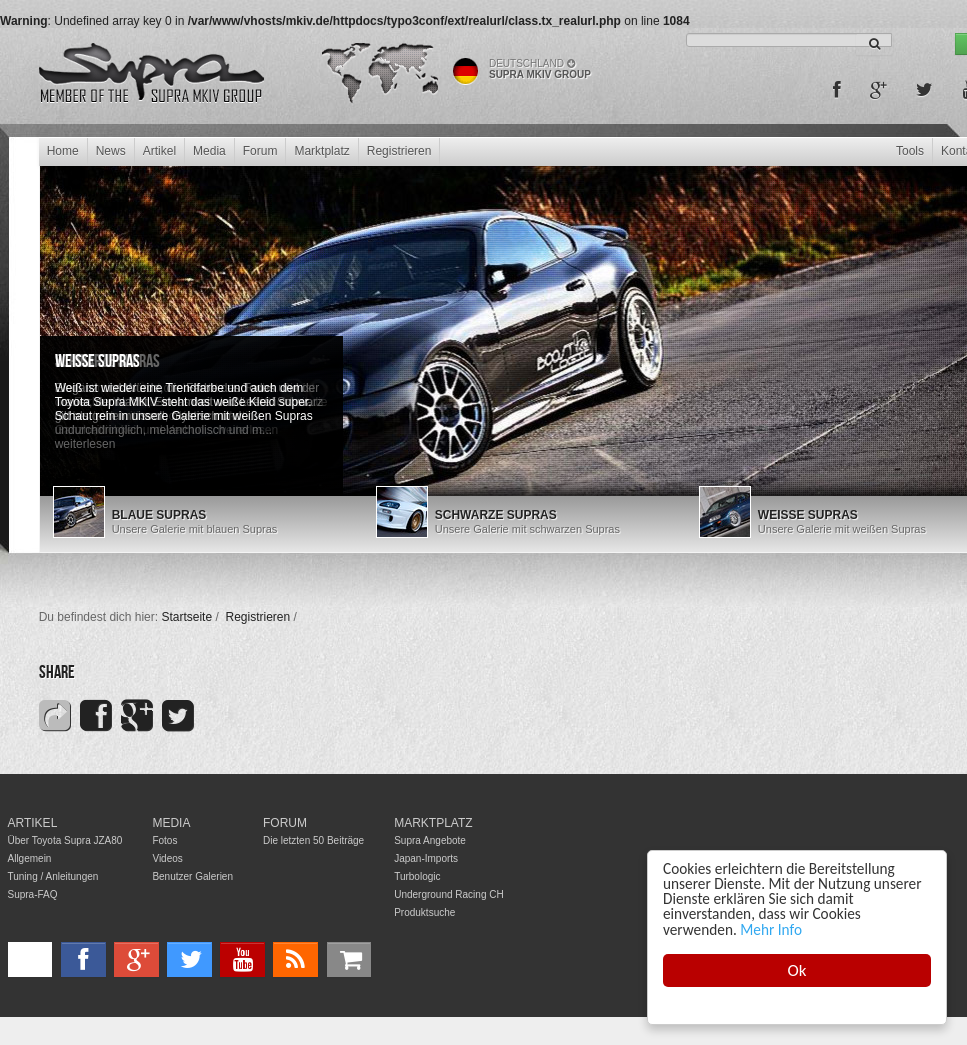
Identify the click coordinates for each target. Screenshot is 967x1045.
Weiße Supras (97, 361)
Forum (260, 151)
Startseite (186, 617)
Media (209, 151)
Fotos (164, 840)
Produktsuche (424, 912)
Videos (167, 858)
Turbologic (417, 876)
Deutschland (532, 63)
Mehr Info (771, 929)
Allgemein (30, 858)
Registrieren (399, 151)
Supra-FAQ (33, 894)
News (111, 151)
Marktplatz (321, 151)
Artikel (159, 151)
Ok (797, 970)
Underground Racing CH (449, 894)
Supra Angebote (430, 840)
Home (63, 151)
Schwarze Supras (496, 515)
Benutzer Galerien (192, 876)
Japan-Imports (426, 858)
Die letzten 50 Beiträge (313, 840)
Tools (910, 151)
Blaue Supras (159, 515)
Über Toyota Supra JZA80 (65, 840)
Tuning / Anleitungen (53, 876)
